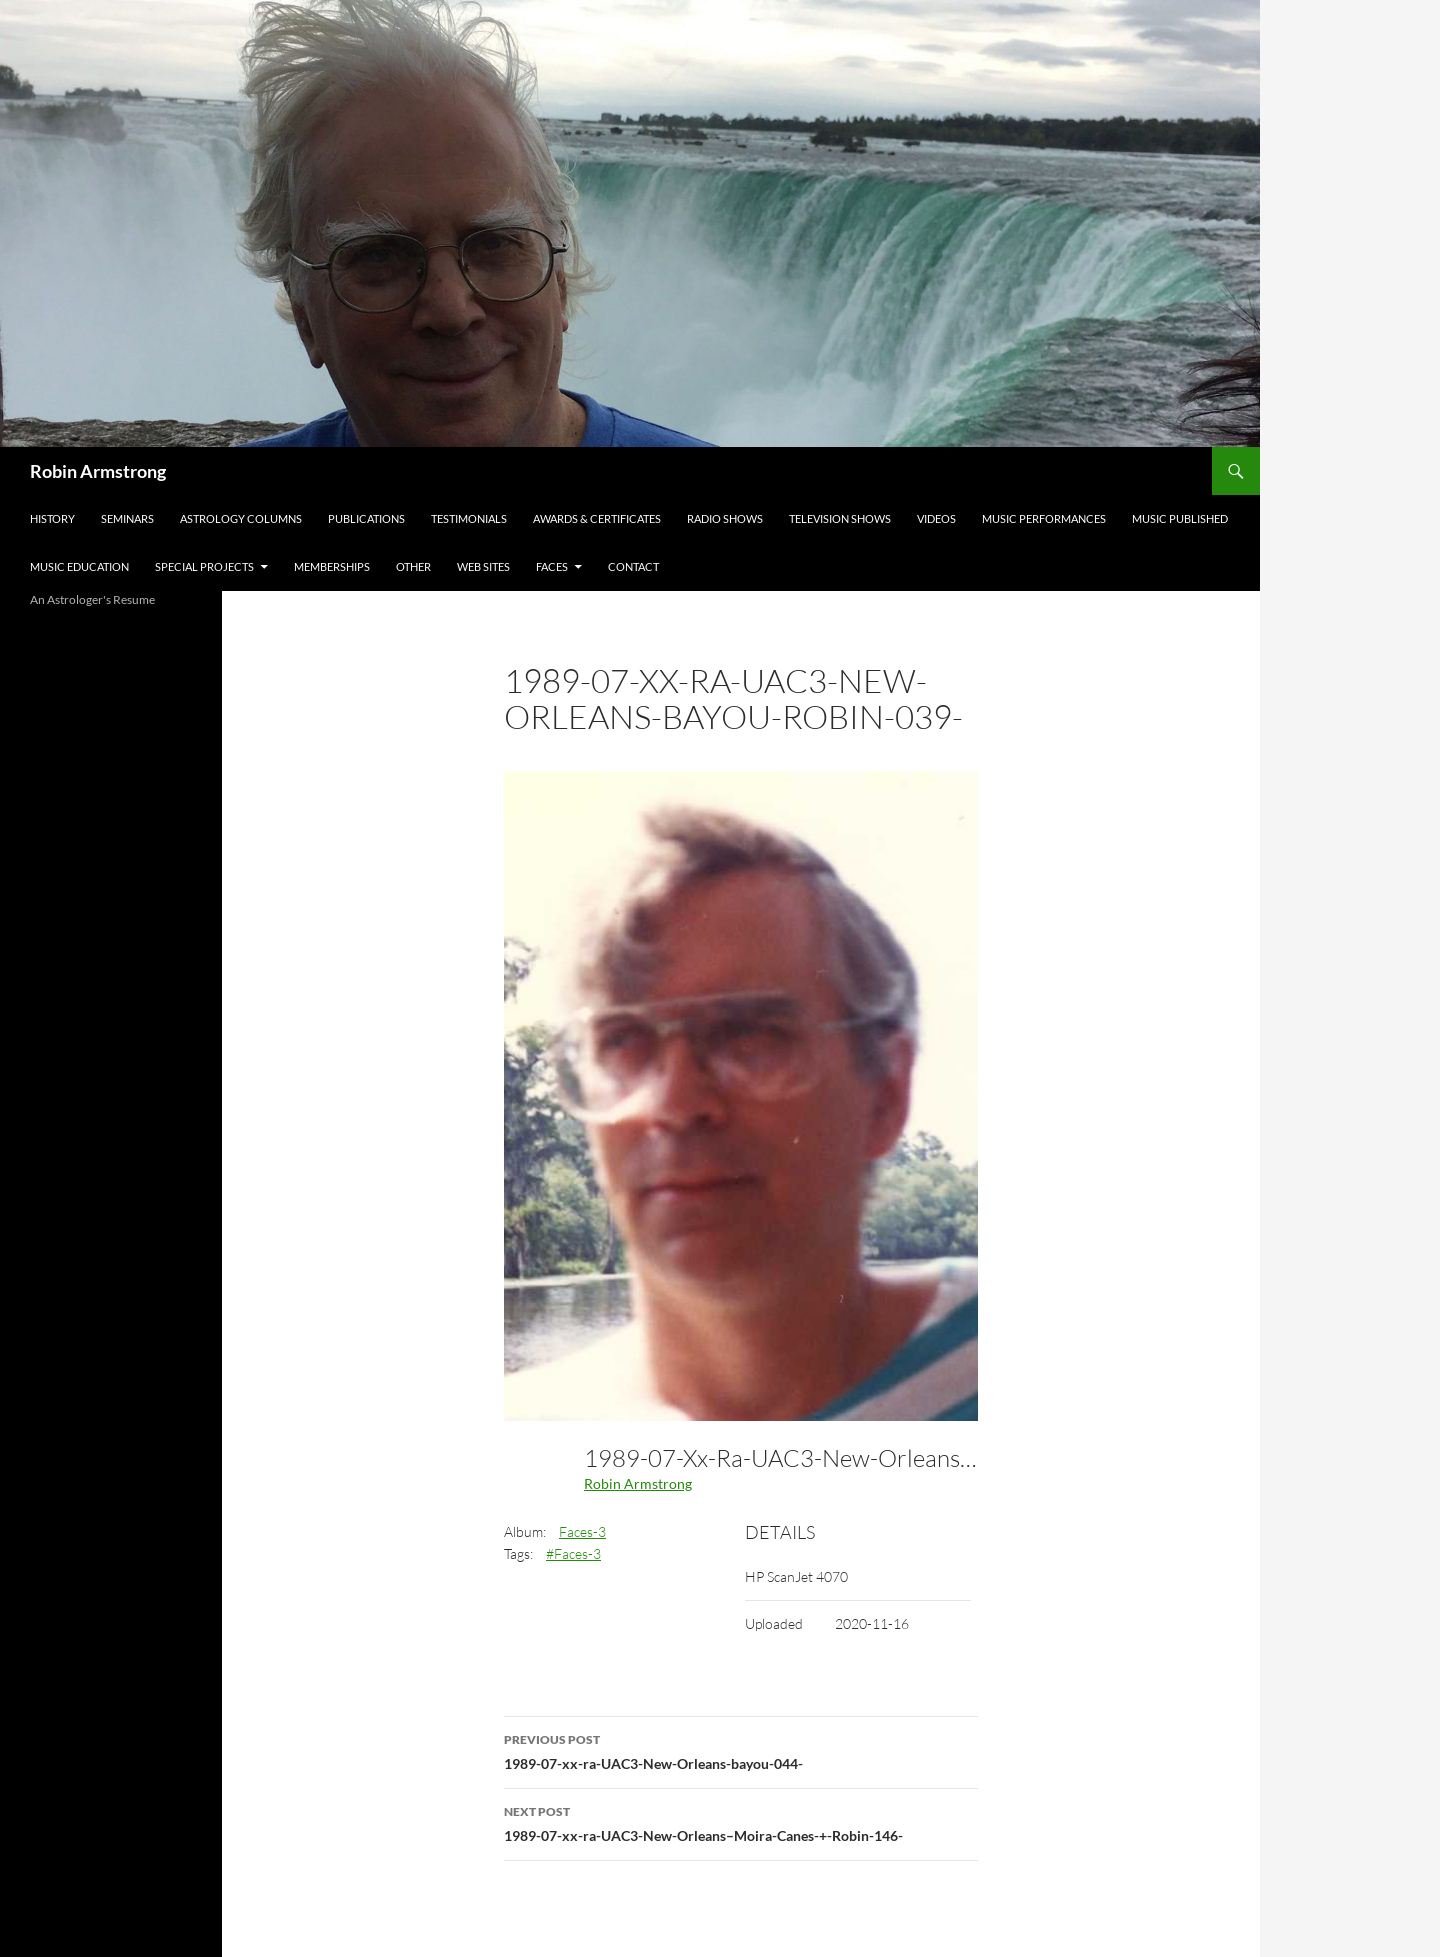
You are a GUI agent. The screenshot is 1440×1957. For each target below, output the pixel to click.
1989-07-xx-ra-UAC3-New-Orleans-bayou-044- (741, 1750)
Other (413, 566)
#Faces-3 (573, 1553)
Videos (936, 518)
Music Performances (1044, 518)
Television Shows (840, 518)
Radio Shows (725, 518)
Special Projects (204, 566)
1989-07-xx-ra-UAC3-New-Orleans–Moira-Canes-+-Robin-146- (741, 1822)
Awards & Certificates (597, 518)
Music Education (79, 566)
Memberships (332, 566)
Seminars (127, 518)
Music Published (1180, 518)
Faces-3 (582, 1531)
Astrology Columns (241, 518)
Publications (366, 518)
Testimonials (469, 518)
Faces (552, 566)
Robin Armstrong (98, 471)
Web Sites (483, 566)
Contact (633, 566)
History (52, 518)
